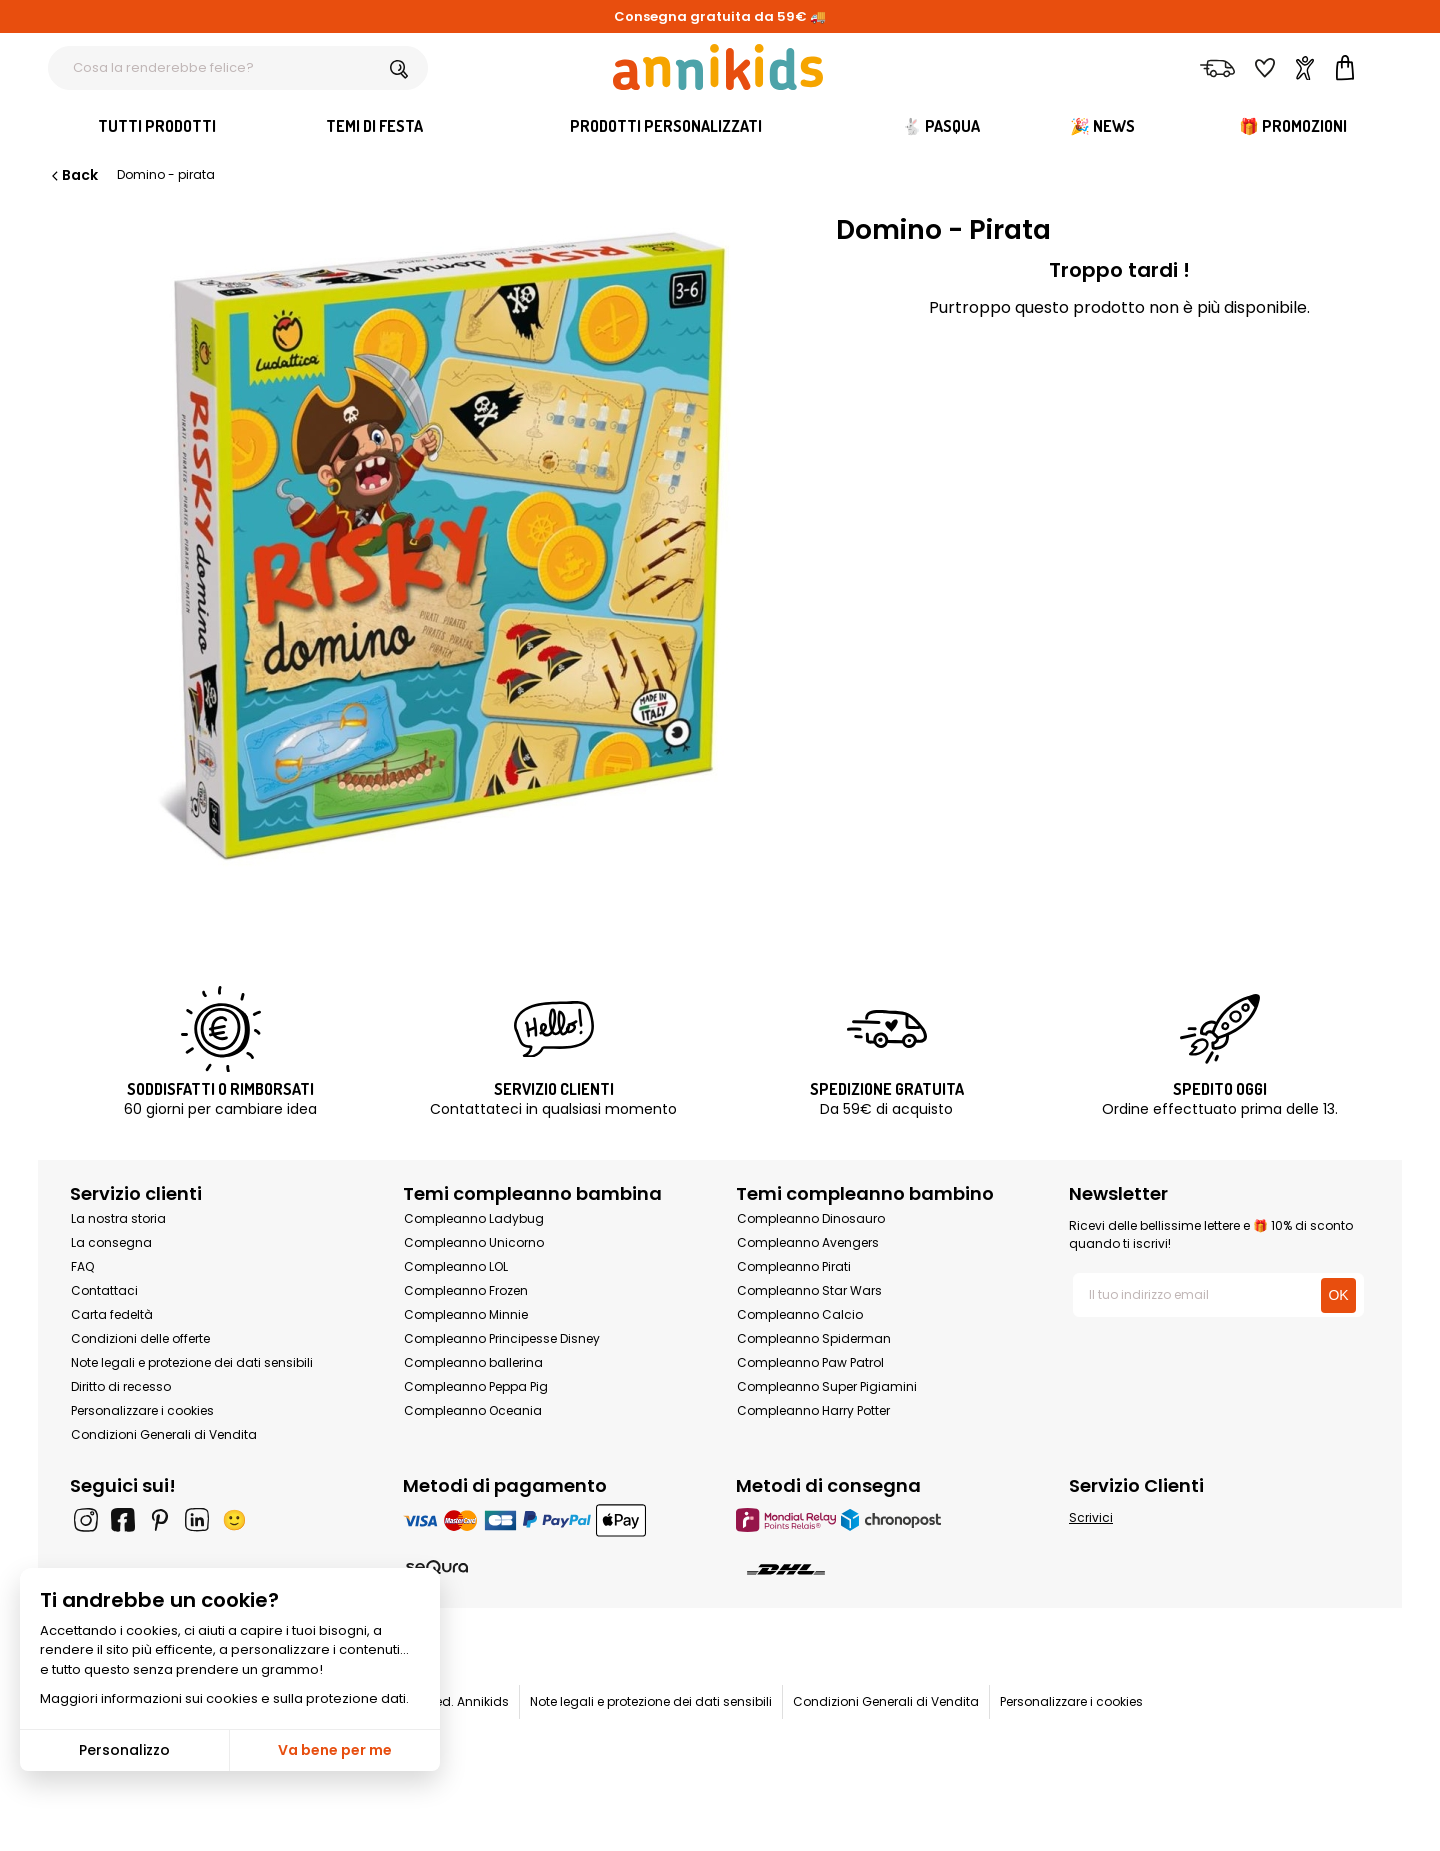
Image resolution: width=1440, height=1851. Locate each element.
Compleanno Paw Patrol (810, 1362)
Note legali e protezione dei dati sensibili (192, 1362)
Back (73, 175)
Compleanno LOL (456, 1266)
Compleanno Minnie (466, 1314)
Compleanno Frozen (466, 1290)
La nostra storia (118, 1218)
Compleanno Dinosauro (811, 1218)
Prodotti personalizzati (666, 126)
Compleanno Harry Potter (813, 1410)
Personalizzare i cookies (142, 1410)
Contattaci (104, 1290)
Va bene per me (335, 1750)
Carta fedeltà (112, 1314)
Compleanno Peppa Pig (476, 1386)
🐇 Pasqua (941, 126)
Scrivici (1091, 1517)
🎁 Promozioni (1293, 126)
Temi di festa (374, 126)
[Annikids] (718, 67)
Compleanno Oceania (473, 1410)
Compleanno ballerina (473, 1362)
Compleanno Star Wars (809, 1290)
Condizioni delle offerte (140, 1338)
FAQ (82, 1266)
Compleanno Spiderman (814, 1338)
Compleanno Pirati (794, 1266)
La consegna (111, 1242)
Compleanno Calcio (800, 1314)
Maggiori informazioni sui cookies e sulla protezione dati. (224, 1698)
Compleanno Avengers (808, 1242)
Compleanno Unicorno (474, 1242)
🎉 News (1102, 126)
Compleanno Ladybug (474, 1218)
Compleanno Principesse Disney (502, 1338)
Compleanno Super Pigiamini (827, 1386)
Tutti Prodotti (157, 126)
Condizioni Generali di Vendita (164, 1434)
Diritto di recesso (121, 1386)
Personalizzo (124, 1750)
